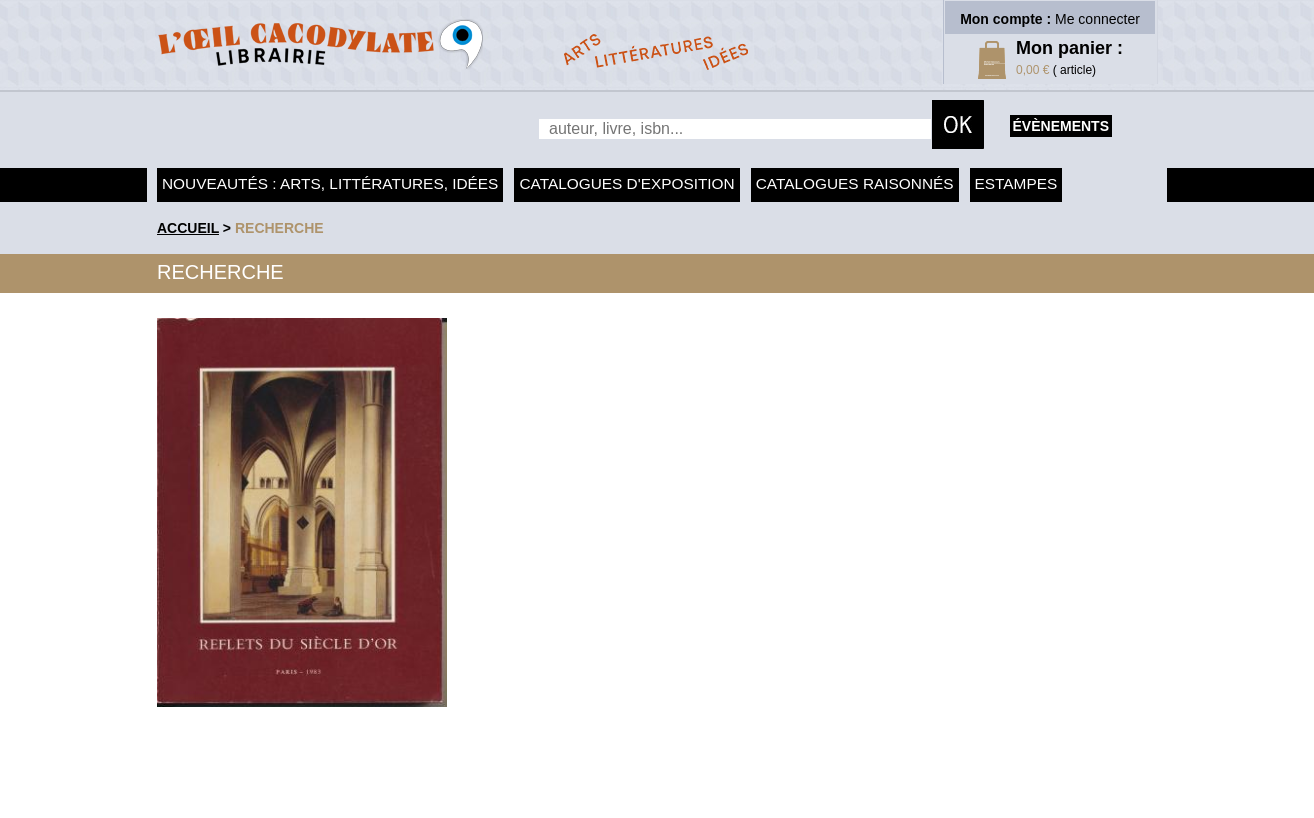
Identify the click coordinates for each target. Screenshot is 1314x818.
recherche (279, 228)
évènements (1061, 126)
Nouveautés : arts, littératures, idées (330, 183)
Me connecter (1097, 19)
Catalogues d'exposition (626, 183)
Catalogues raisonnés (855, 183)
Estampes (1016, 183)
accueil (188, 228)
